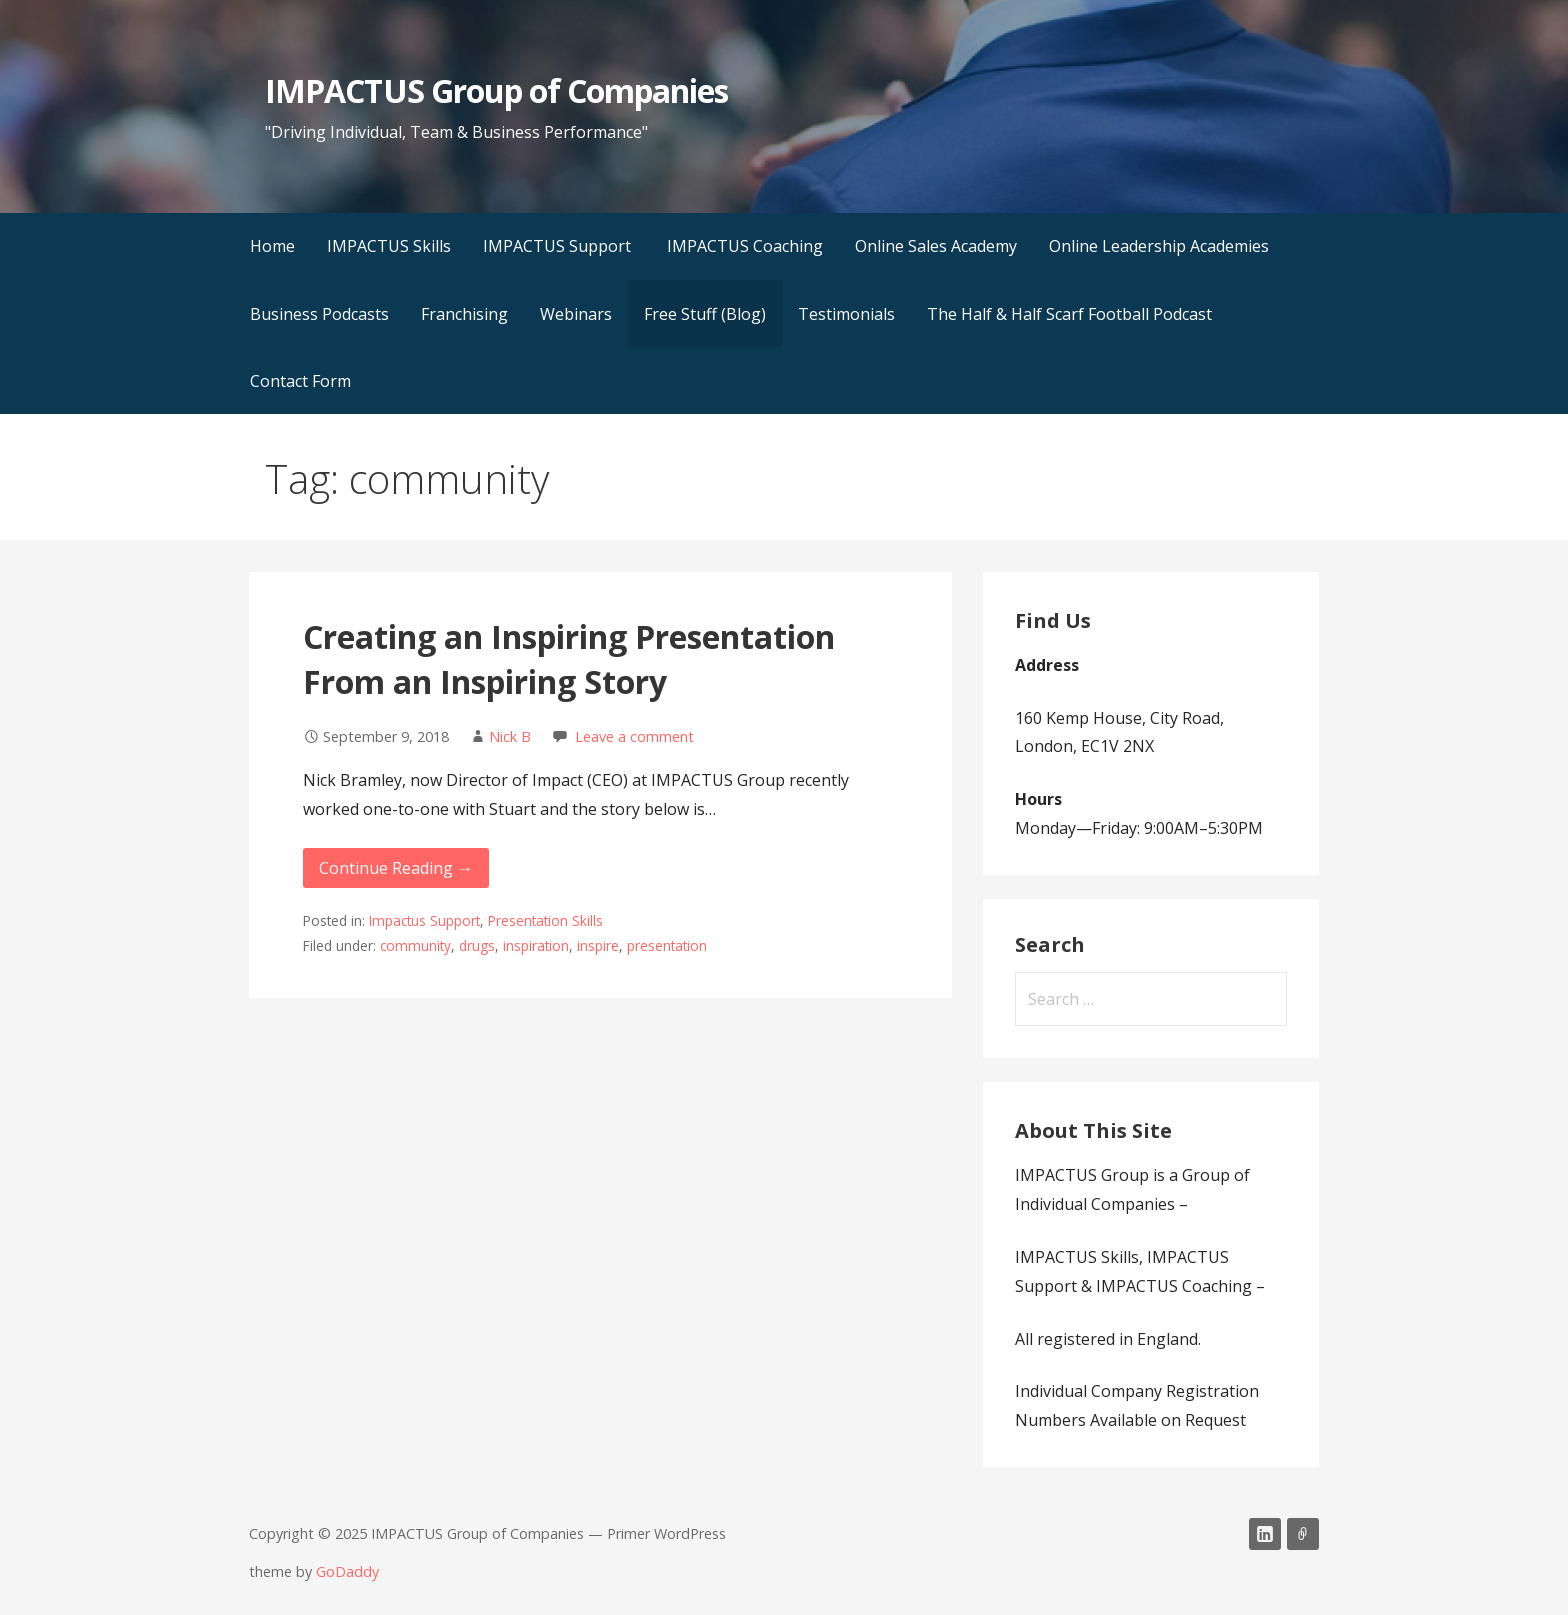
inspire (598, 945)
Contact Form (300, 381)
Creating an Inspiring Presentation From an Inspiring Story (569, 659)
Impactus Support (424, 920)
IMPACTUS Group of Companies (496, 90)
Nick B (510, 736)
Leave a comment (634, 736)
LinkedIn (1265, 1534)
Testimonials (846, 314)
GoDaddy (347, 1571)
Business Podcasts (319, 314)
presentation (667, 945)
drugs (477, 945)
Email (1303, 1534)
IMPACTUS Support (559, 246)
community (415, 945)
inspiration (536, 945)
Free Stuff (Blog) (705, 314)
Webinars (576, 314)
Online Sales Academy (936, 246)
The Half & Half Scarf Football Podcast (1069, 314)
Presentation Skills (545, 920)
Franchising (464, 314)
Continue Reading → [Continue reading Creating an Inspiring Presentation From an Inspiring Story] (396, 868)
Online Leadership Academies (1159, 246)
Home (272, 246)
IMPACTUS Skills (389, 246)
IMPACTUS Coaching (745, 246)
